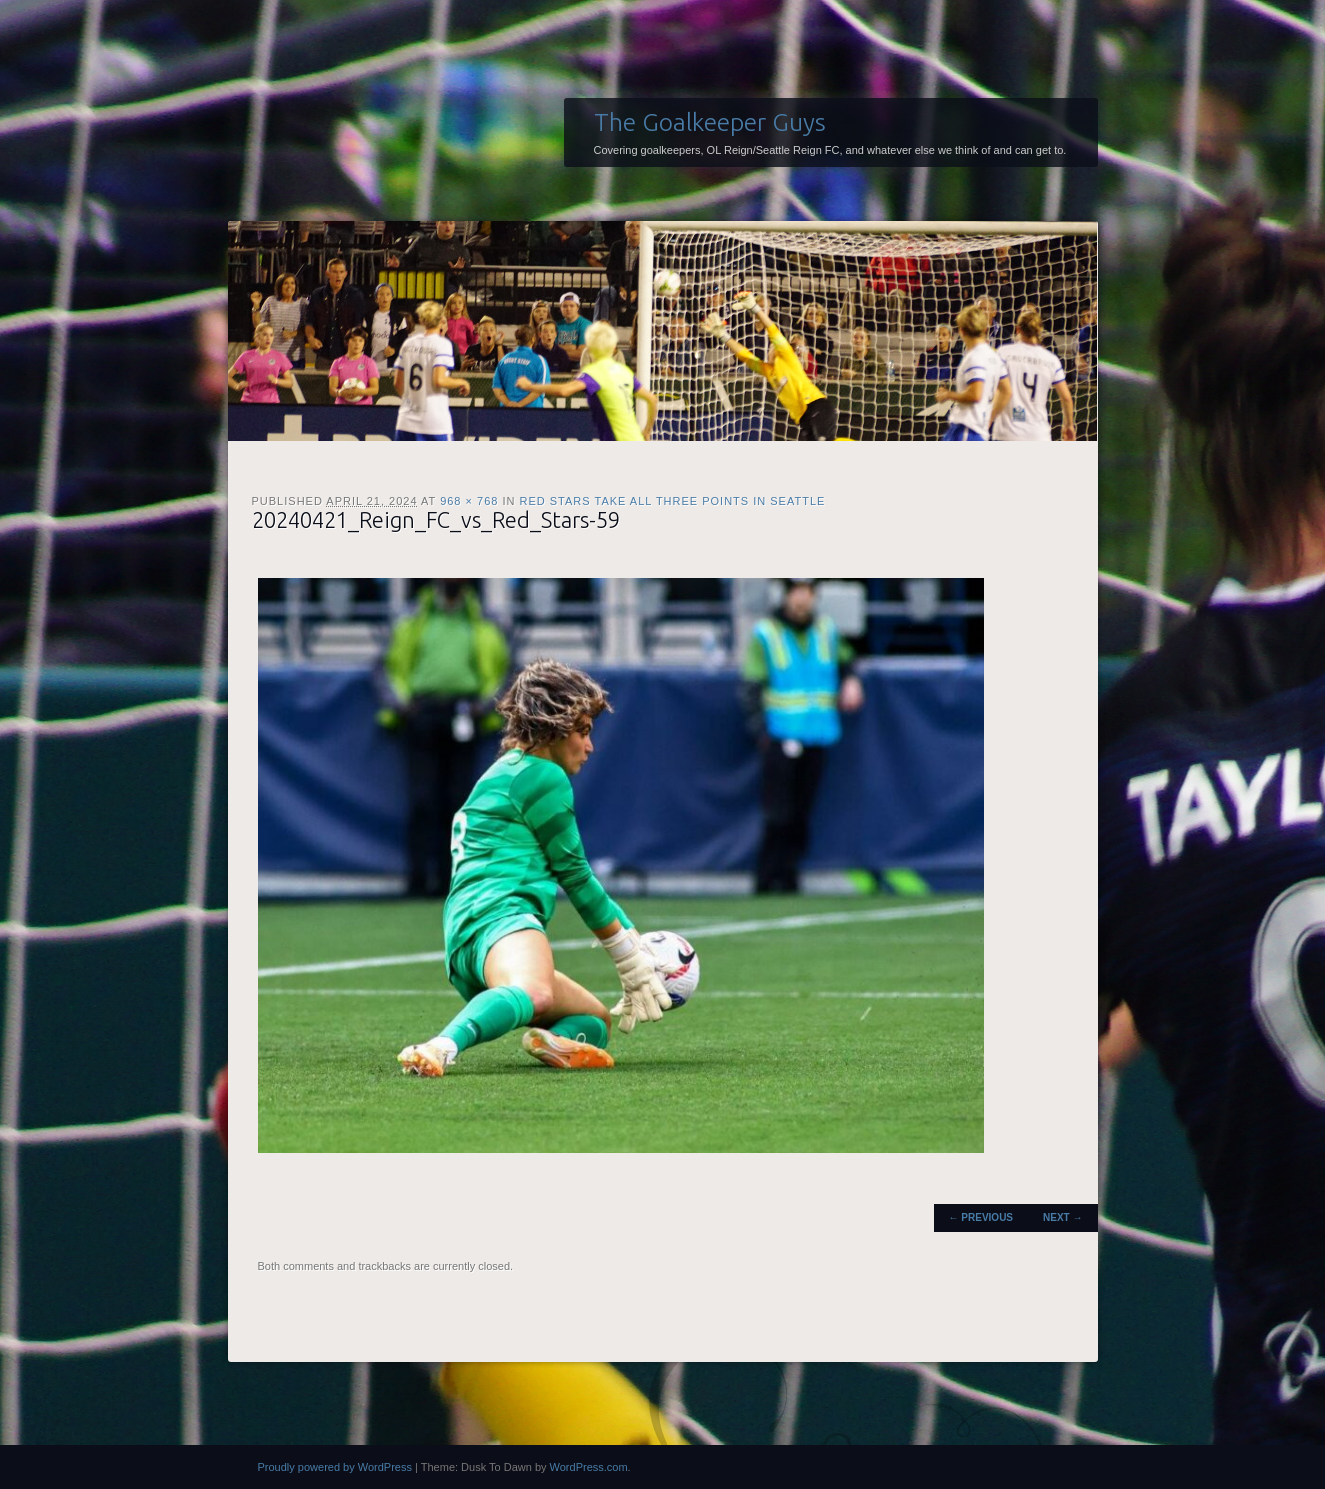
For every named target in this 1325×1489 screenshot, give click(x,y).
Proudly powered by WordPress (335, 1467)
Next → (1062, 1217)
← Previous (981, 1217)
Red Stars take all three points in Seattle (673, 501)
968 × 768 (469, 501)
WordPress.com (589, 1467)
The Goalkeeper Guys (710, 122)
